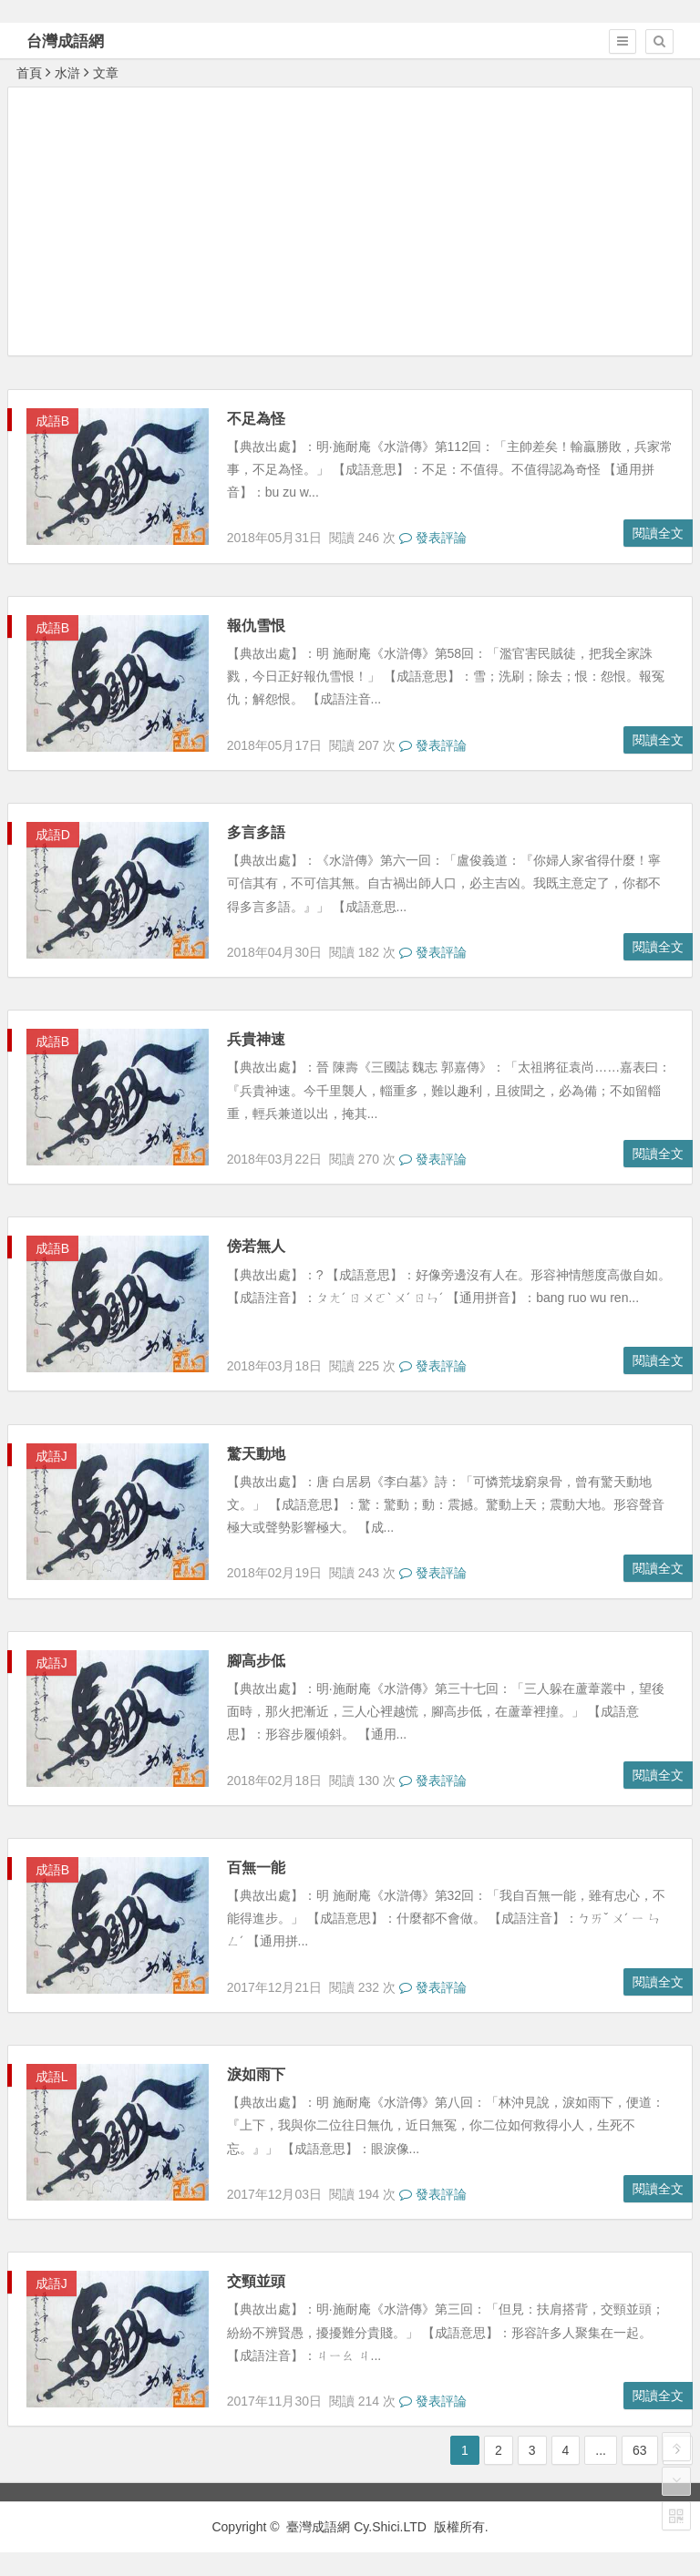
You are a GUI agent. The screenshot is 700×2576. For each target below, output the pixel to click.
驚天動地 (256, 1454)
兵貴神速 (256, 1039)
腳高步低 (256, 1660)
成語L (52, 2076)
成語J (51, 1456)
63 (640, 2450)
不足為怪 (256, 418)
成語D (53, 834)
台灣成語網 (65, 41)
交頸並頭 (256, 2281)
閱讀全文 (658, 533)
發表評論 (433, 537)
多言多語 (256, 832)
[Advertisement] (354, 220)
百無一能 (256, 1867)
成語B (52, 421)
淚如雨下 (256, 2074)
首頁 (29, 73)
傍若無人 (256, 1246)
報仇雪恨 (256, 625)
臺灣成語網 (318, 2527)
